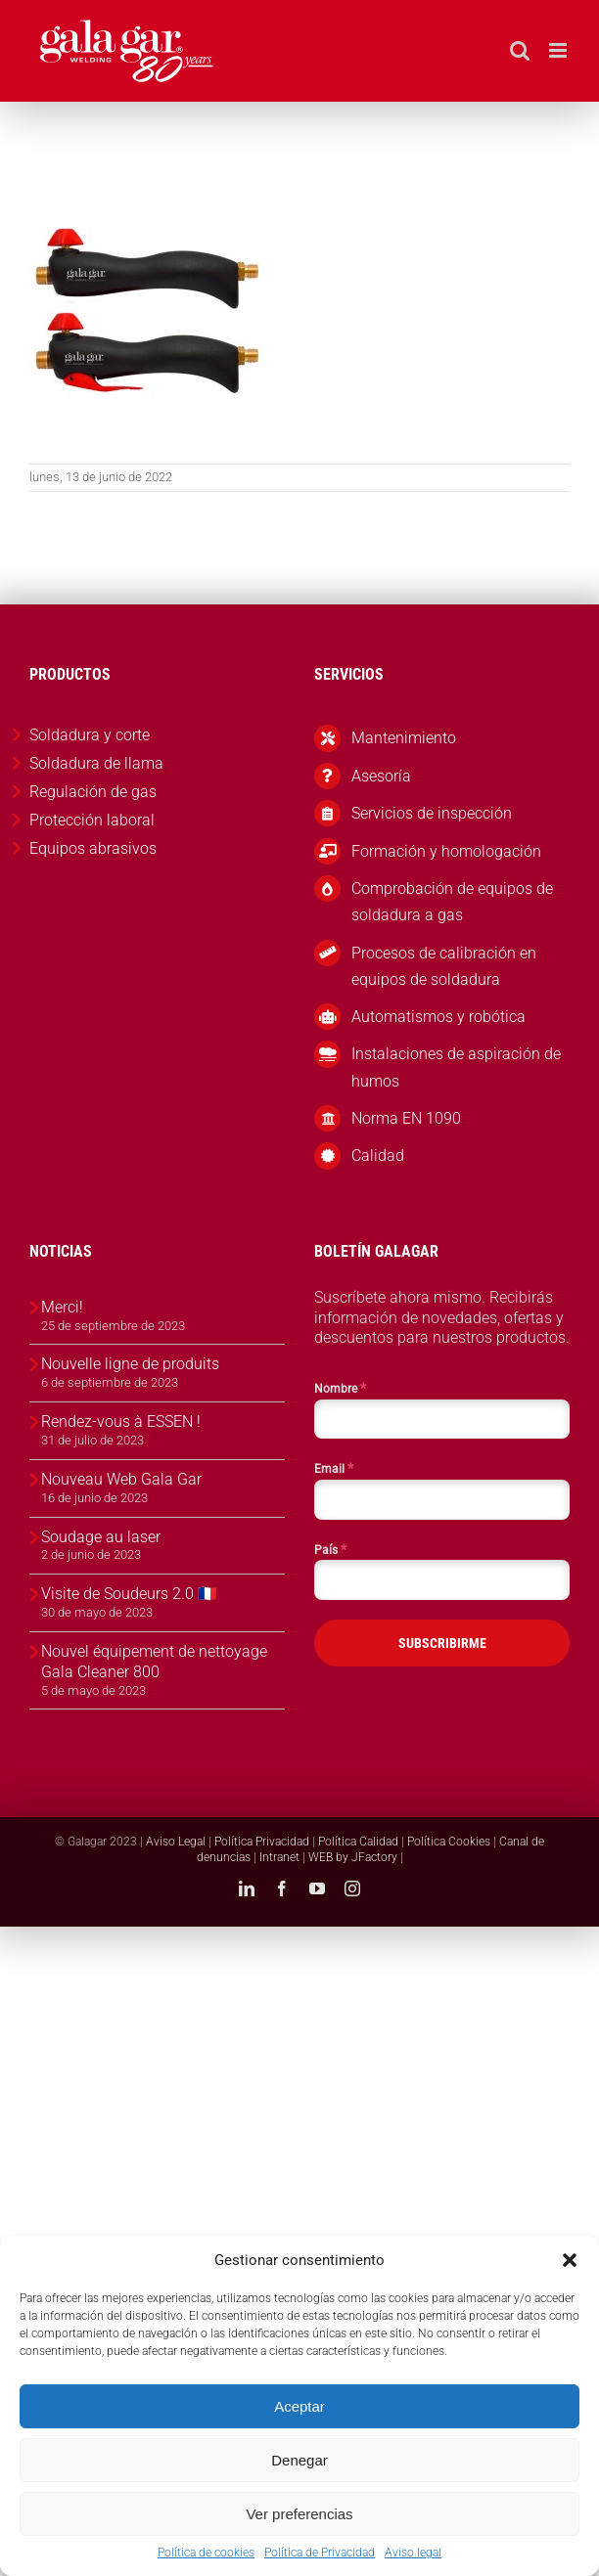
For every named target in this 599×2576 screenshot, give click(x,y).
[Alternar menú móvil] (559, 50)
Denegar (299, 2460)
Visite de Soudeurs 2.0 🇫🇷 (129, 1593)
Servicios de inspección (431, 813)
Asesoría (381, 776)
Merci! (62, 1307)
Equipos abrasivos (93, 848)
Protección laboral (92, 820)
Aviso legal (413, 2552)
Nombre (340, 1388)
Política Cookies (448, 1841)
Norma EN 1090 (406, 1118)
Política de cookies (206, 2552)
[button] (569, 2260)
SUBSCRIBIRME (442, 1643)
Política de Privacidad (319, 2552)
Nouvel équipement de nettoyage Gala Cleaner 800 (154, 1661)
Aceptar (299, 2406)
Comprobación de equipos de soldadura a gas (452, 901)
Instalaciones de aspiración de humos (456, 1066)
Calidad (377, 1155)
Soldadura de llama (96, 763)
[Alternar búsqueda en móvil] (520, 50)
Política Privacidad (261, 1841)
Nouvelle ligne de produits (130, 1364)
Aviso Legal (176, 1841)
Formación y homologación (446, 851)
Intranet (279, 1857)
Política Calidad (358, 1841)
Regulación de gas (93, 791)
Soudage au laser (101, 1537)
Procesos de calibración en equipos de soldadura (443, 966)
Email (333, 1468)
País (330, 1549)
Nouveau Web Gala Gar (121, 1479)
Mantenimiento (403, 738)
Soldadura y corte (89, 735)
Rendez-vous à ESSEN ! (121, 1421)
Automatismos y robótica (438, 1016)
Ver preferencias (299, 2514)
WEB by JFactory (352, 1857)
